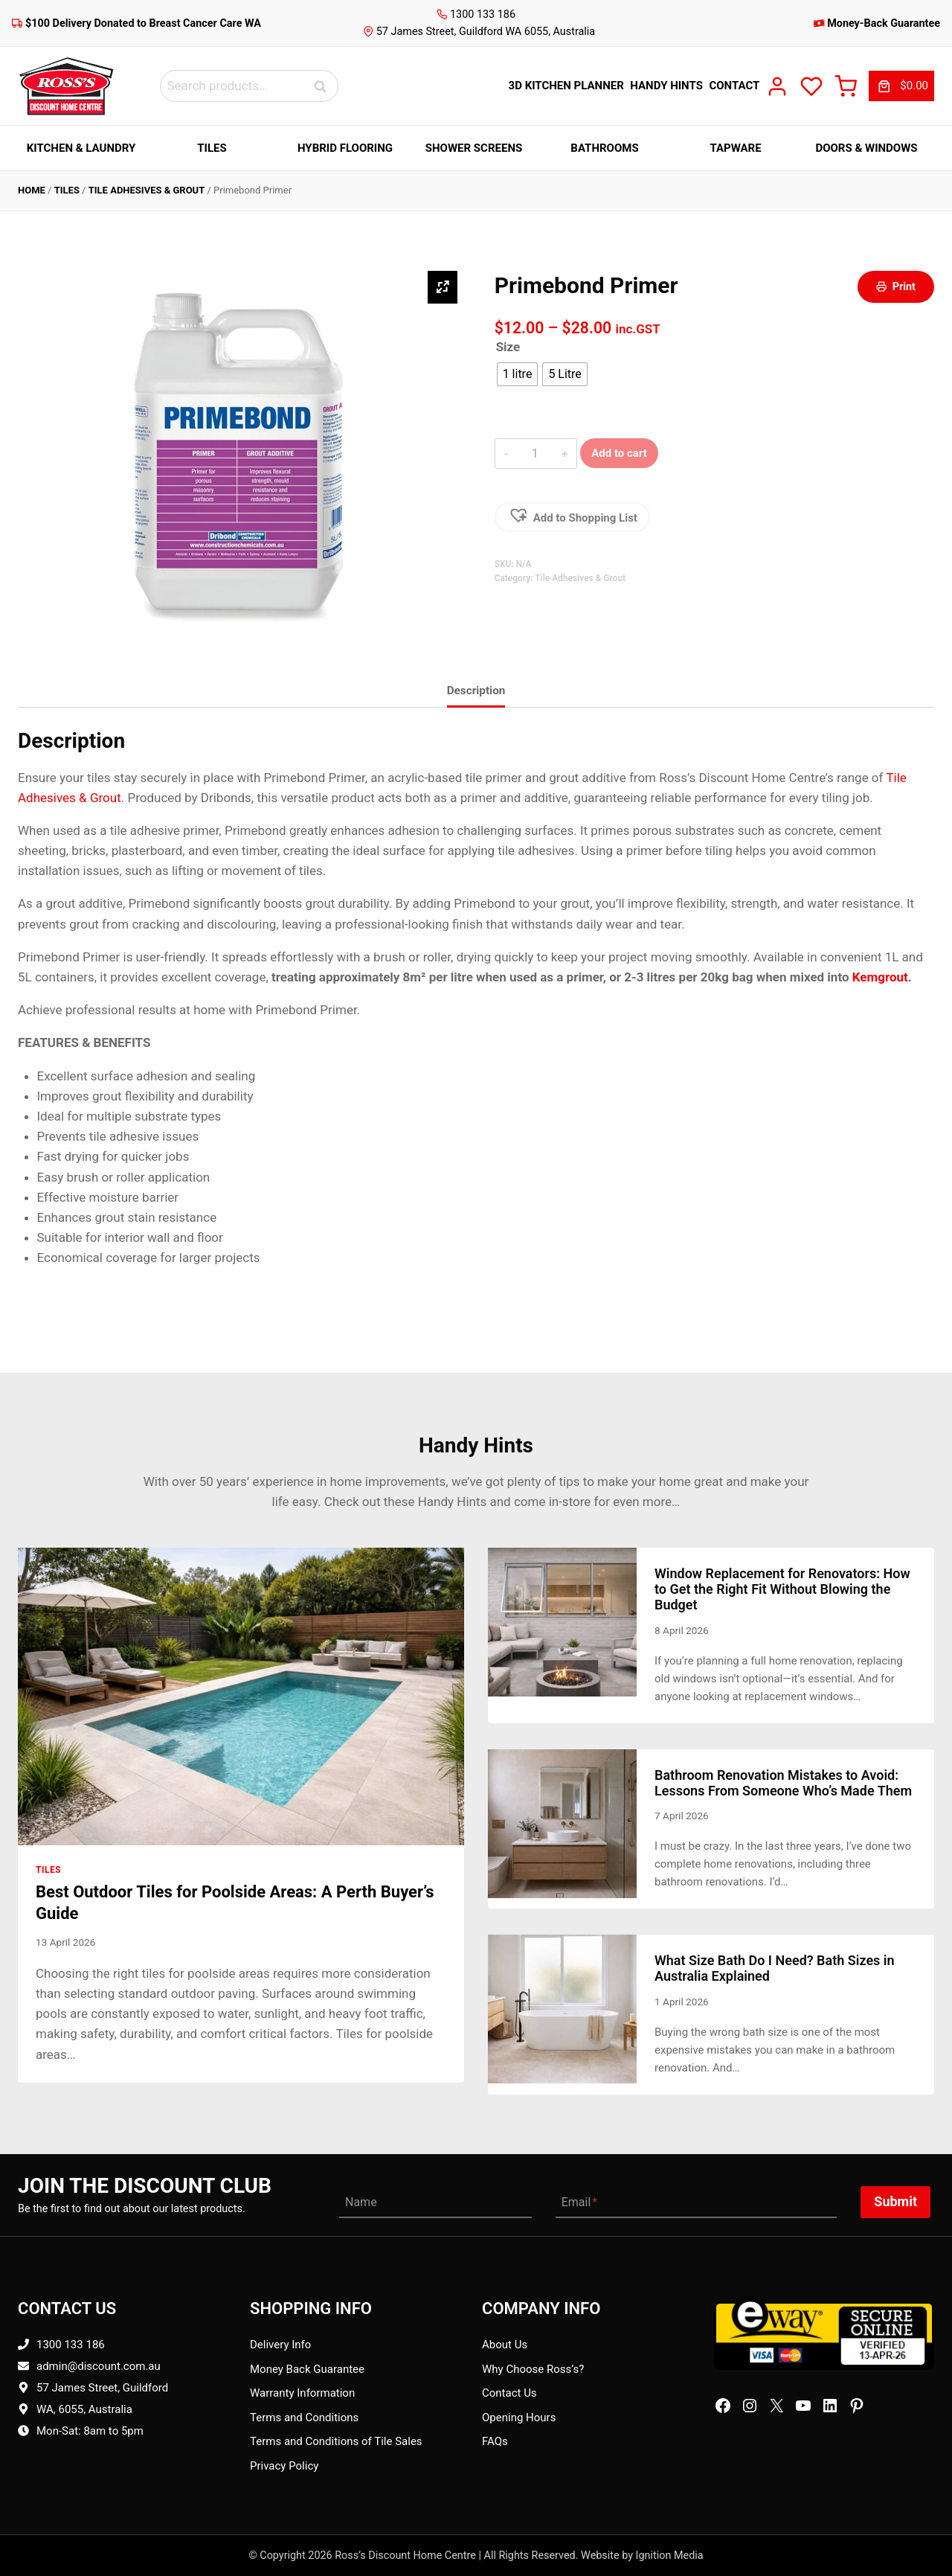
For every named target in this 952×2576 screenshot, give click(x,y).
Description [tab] (476, 690)
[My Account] (777, 86)
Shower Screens (473, 148)
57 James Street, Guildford (102, 2387)
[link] (901, 86)
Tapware (735, 148)
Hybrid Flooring (345, 148)
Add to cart (619, 453)
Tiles (211, 148)
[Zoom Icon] (442, 287)
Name (361, 2202)
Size (508, 347)
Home (31, 190)
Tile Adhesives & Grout (147, 190)
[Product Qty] (535, 453)
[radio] (518, 374)
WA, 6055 (59, 2409)
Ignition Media (670, 2555)
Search (324, 86)
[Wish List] (811, 86)
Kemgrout (880, 977)
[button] (572, 517)
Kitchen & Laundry (81, 148)
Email (580, 2202)
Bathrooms (604, 148)
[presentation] (241, 1696)
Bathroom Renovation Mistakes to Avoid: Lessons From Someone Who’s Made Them (783, 1782)
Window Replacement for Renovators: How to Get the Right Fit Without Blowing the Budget (782, 1589)
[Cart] (845, 86)
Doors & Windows (866, 148)
